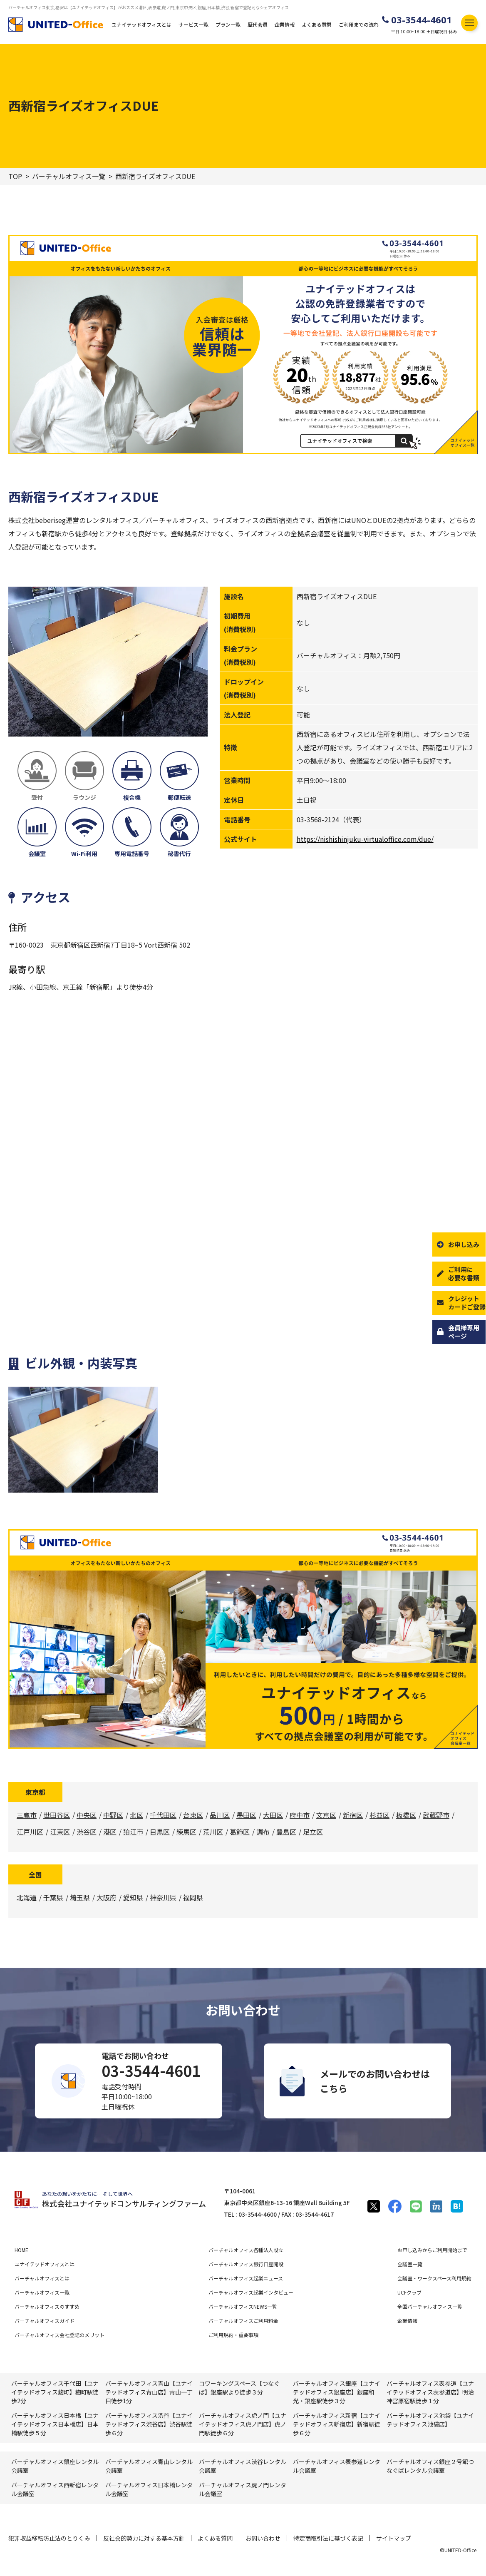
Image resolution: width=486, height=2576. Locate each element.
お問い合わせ (262, 2538)
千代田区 (163, 1815)
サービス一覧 (193, 24)
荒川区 (213, 1832)
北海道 (27, 1897)
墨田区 (246, 1815)
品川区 (220, 1815)
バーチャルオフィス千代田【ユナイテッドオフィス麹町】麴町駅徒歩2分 (55, 2392)
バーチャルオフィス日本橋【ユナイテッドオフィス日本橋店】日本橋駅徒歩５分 (55, 2424)
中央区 (87, 1815)
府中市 (300, 1815)
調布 (263, 1832)
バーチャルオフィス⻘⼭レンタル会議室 (149, 2465)
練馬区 (186, 1832)
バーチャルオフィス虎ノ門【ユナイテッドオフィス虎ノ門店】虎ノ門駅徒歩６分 (242, 2424)
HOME (21, 2249)
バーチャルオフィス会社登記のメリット (59, 2334)
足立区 (313, 1832)
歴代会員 (258, 24)
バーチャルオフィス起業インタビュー (250, 2292)
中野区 (113, 1815)
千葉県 (53, 1897)
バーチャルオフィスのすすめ (47, 2306)
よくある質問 (317, 24)
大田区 (273, 1815)
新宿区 (353, 1815)
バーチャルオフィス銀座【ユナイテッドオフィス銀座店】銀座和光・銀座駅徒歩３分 (336, 2392)
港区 (110, 1832)
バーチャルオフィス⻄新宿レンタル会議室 (55, 2489)
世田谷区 (56, 1815)
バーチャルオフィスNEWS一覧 (242, 2306)
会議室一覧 (409, 2263)
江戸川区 (30, 1832)
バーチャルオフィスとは (42, 2278)
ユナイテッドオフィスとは (141, 24)
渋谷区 (87, 1832)
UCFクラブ (409, 2292)
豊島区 (286, 1832)
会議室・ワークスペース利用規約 (434, 2278)
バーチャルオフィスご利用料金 (243, 2320)
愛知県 (133, 1897)
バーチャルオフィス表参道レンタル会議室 (336, 2465)
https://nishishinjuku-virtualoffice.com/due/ (365, 839)
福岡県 (193, 1897)
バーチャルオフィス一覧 (68, 176)
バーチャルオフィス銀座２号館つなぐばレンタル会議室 (430, 2465)
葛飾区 (240, 1832)
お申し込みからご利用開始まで (432, 2249)
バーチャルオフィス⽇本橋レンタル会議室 (149, 2489)
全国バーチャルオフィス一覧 (429, 2306)
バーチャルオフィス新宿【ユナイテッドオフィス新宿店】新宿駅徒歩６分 (336, 2424)
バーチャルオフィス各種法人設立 (245, 2249)
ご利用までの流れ (359, 24)
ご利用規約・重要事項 (233, 2334)
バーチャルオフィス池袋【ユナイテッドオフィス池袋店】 (430, 2419)
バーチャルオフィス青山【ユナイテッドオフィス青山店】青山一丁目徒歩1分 (149, 2392)
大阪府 (107, 1897)
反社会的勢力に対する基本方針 (144, 2538)
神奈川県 (163, 1897)
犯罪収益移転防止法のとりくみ (49, 2538)
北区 (136, 1815)
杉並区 (379, 1815)
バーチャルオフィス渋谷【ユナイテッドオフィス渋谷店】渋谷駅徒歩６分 (149, 2424)
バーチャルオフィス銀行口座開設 (245, 2263)
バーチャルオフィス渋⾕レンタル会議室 (242, 2465)
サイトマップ (393, 2538)
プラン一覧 (228, 24)
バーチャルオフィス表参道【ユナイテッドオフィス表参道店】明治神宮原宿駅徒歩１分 (430, 2392)
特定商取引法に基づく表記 (328, 2538)
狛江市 (133, 1832)
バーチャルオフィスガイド (44, 2320)
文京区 (326, 1815)
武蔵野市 (436, 1815)
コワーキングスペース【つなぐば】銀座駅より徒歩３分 (239, 2387)
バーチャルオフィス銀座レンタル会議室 (55, 2465)
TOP (15, 176)
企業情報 (285, 24)
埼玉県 (80, 1897)
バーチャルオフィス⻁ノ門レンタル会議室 (242, 2489)
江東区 (60, 1832)
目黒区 (160, 1832)
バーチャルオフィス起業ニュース (245, 2278)
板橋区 (406, 1815)
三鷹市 (27, 1815)
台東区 (193, 1815)
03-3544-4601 (421, 19)
